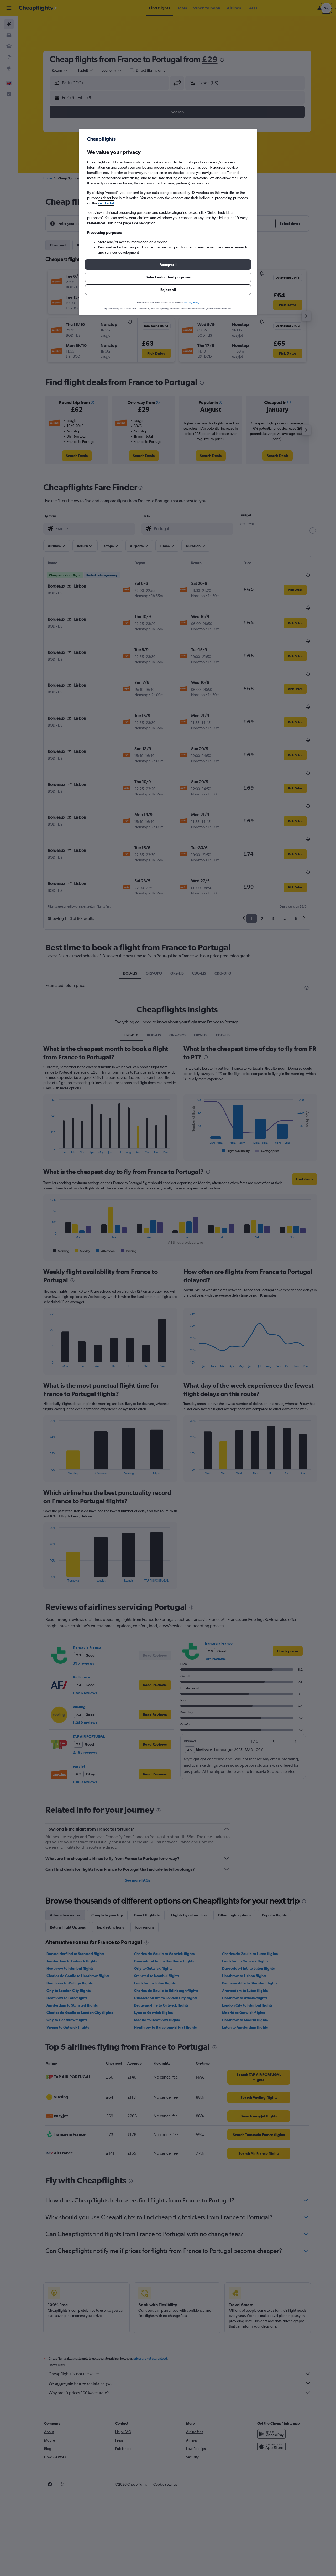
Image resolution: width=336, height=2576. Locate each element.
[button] (168, 264)
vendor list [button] (106, 203)
